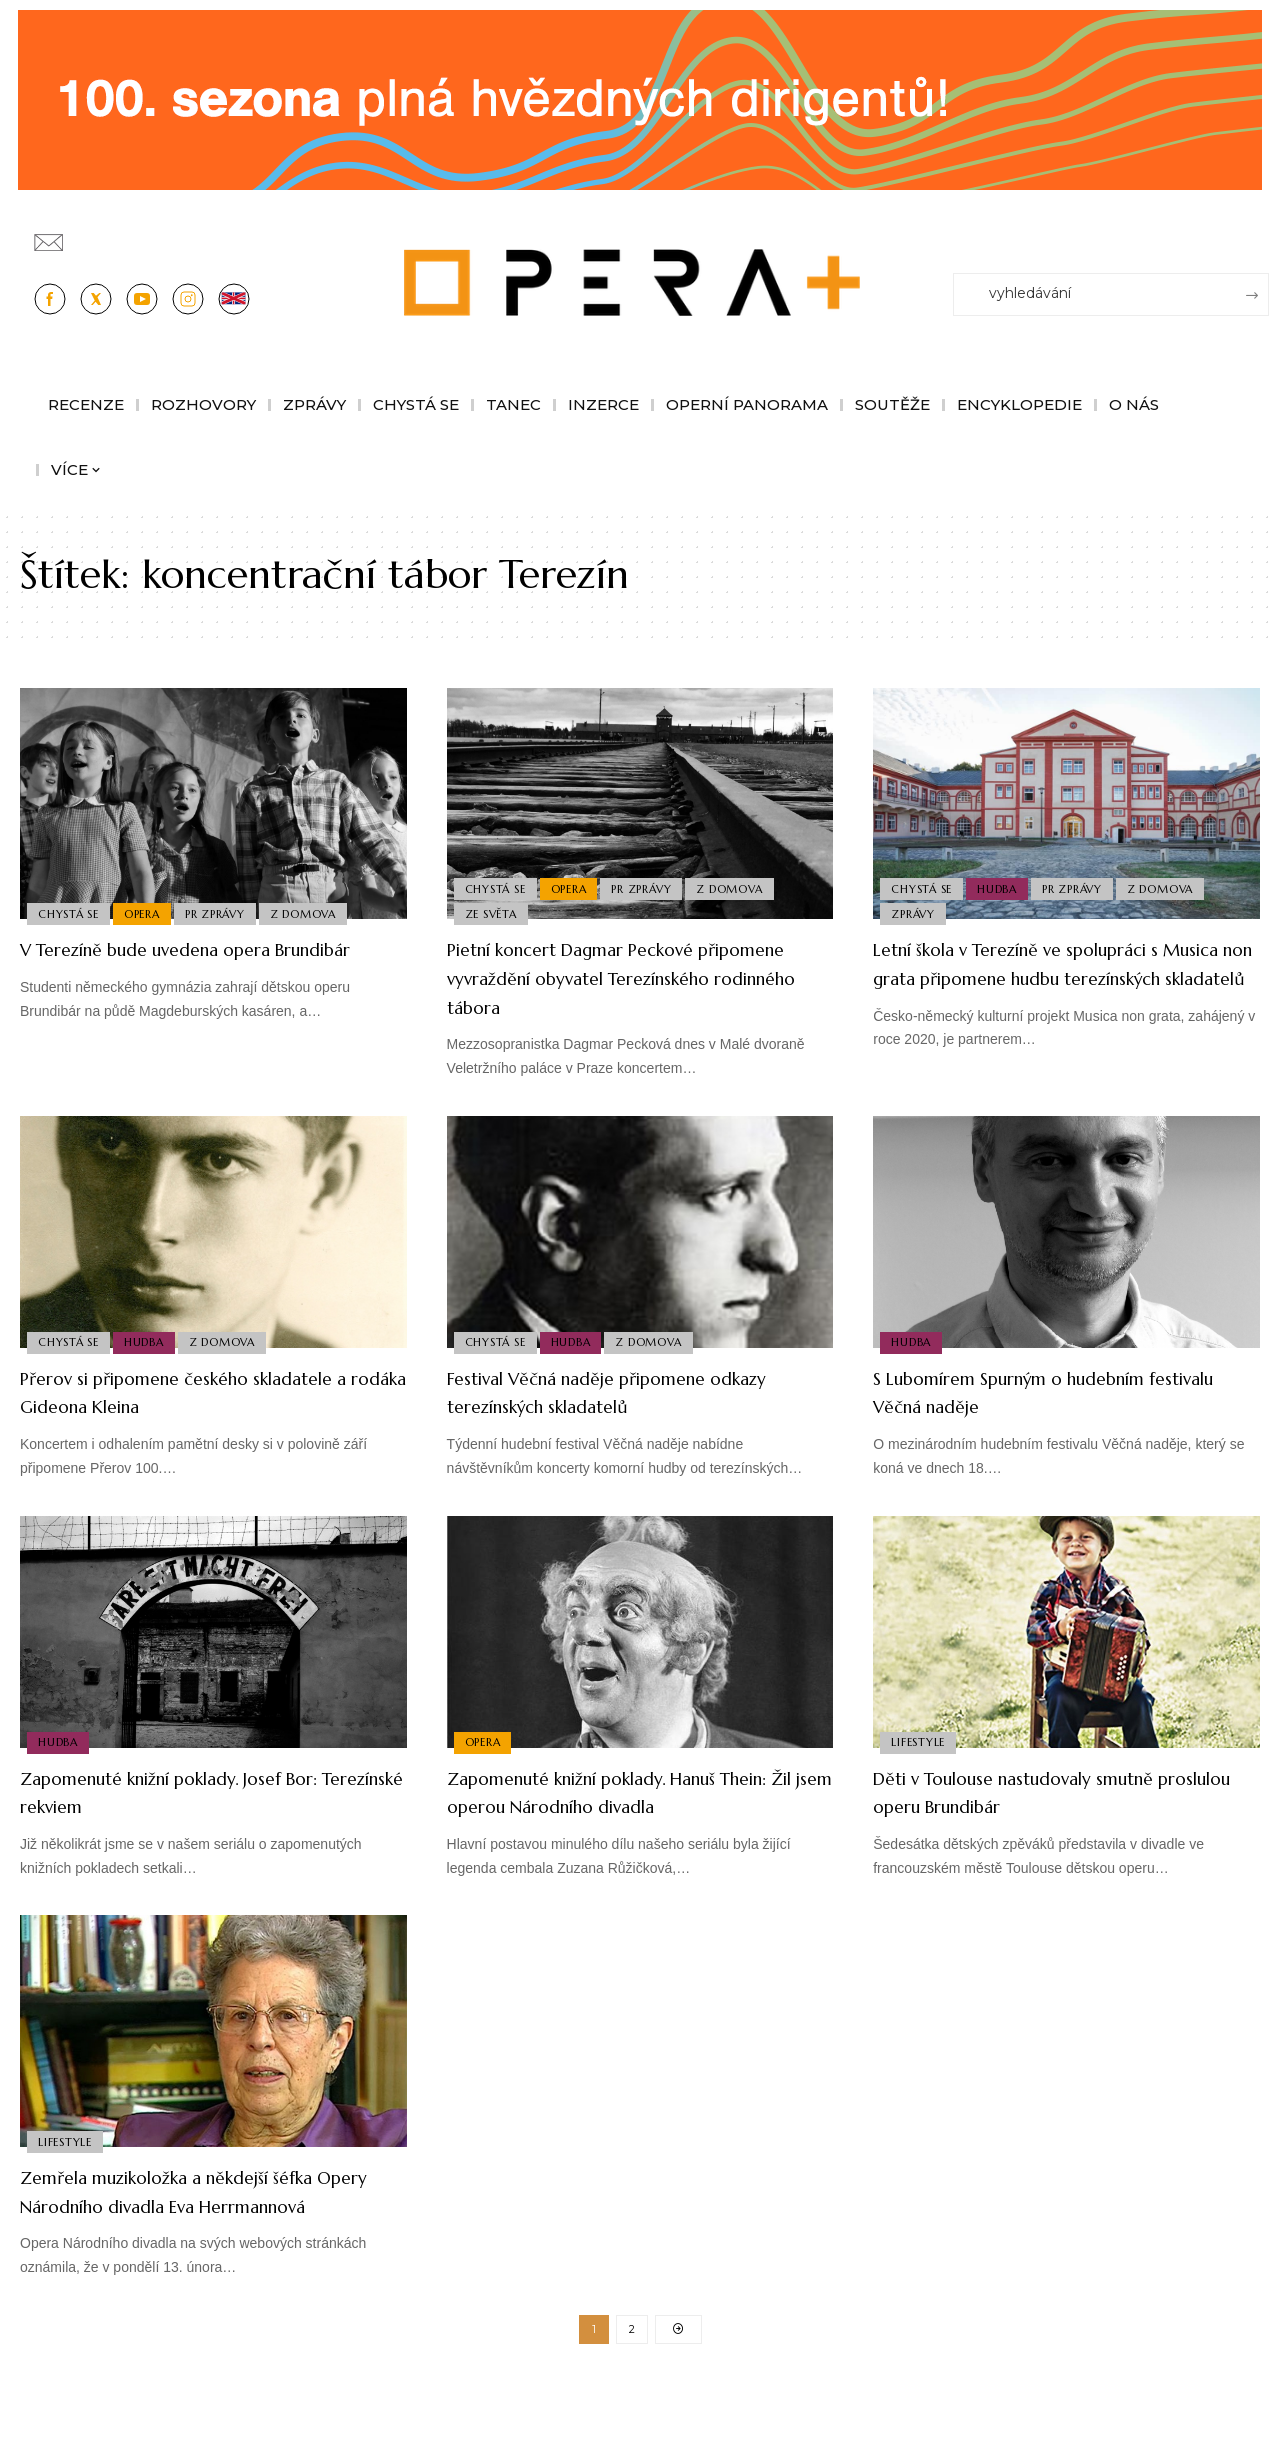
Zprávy (915, 912)
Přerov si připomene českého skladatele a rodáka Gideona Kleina (202, 1392)
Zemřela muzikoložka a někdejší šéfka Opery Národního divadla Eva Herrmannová (212, 2234)
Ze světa (493, 912)
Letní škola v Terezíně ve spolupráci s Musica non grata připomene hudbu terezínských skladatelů (1060, 977)
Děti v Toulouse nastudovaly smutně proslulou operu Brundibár (1058, 1792)
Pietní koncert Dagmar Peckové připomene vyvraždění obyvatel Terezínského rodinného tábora (608, 977)
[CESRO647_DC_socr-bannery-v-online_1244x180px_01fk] (640, 98)
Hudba (1004, 882)
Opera (149, 912)
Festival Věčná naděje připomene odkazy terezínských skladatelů (615, 1392)
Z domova (318, 912)
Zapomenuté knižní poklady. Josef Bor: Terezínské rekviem (192, 1792)
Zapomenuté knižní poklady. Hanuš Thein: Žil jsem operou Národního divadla (627, 1806)
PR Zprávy (226, 912)
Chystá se (70, 912)
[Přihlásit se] (1258, 233)
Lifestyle (920, 1740)
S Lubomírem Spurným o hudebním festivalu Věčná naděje (1054, 1392)
